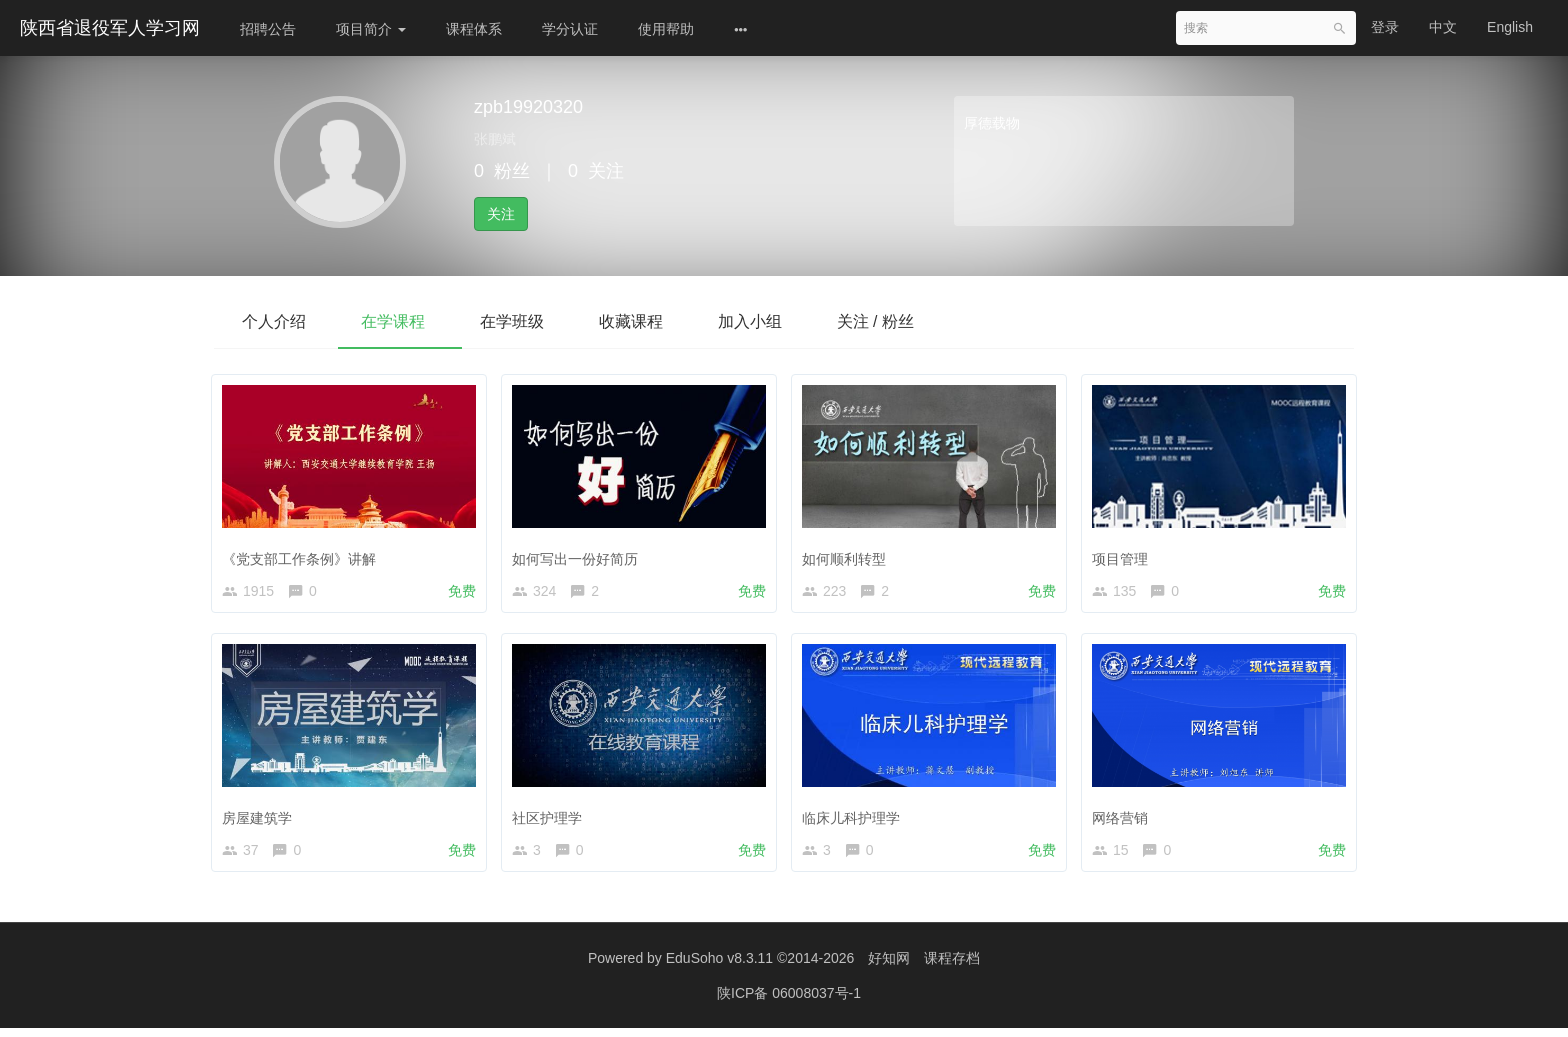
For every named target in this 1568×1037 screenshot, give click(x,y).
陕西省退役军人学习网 (110, 28)
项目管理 (1125, 554)
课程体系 (474, 29)
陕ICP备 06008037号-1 (789, 1002)
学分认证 (570, 29)
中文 (1443, 27)
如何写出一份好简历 (580, 554)
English (1510, 27)
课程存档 (952, 967)
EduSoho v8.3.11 (719, 967)
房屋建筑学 (262, 817)
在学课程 (400, 321)
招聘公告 (268, 29)
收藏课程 (648, 321)
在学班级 (524, 321)
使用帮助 (666, 29)
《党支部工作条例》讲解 (304, 554)
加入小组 (772, 321)
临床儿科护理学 (856, 817)
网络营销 (1125, 817)
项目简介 (371, 29)
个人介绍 (276, 321)
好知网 (889, 967)
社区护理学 (552, 817)
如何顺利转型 (849, 554)
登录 (1385, 27)
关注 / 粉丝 (902, 321)
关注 (501, 214)
